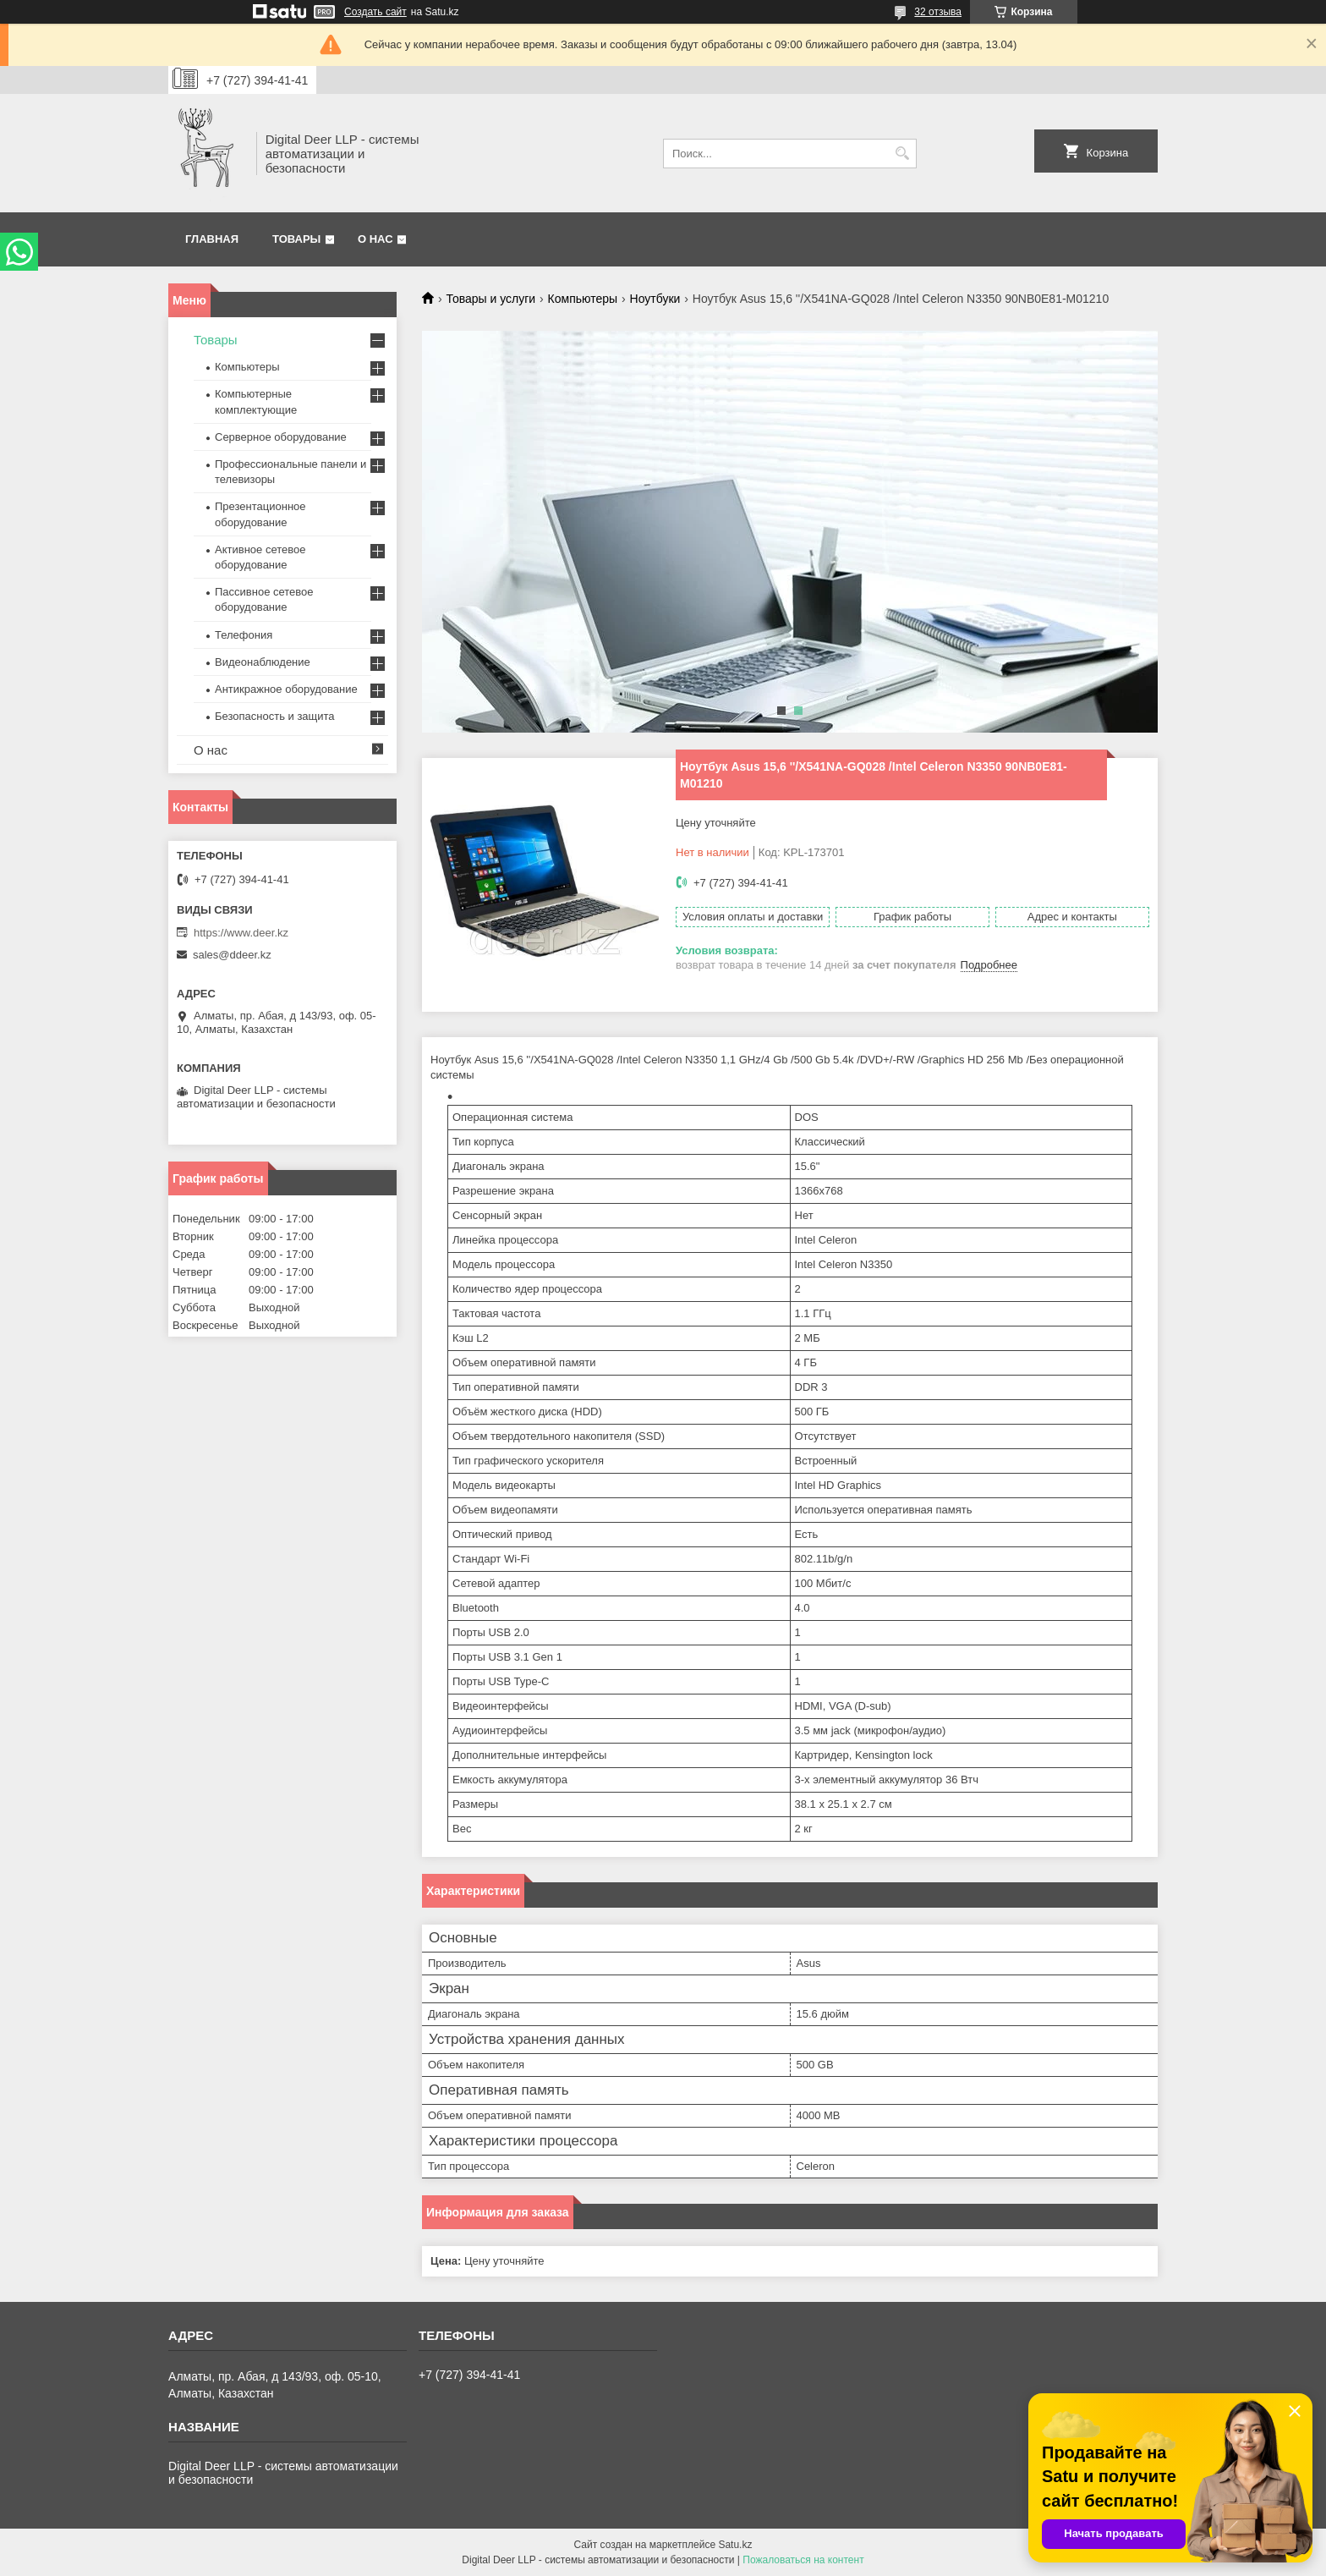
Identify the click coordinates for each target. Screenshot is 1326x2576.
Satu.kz (735, 2545)
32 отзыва (938, 12)
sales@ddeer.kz (232, 954)
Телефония (243, 635)
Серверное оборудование (281, 437)
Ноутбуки (655, 298)
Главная (211, 239)
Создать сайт (375, 12)
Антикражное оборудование (286, 689)
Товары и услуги (490, 298)
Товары (296, 239)
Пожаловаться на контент (802, 2560)
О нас (375, 239)
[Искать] (902, 153)
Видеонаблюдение (262, 662)
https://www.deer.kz (241, 932)
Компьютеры (583, 298)
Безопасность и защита (275, 716)
